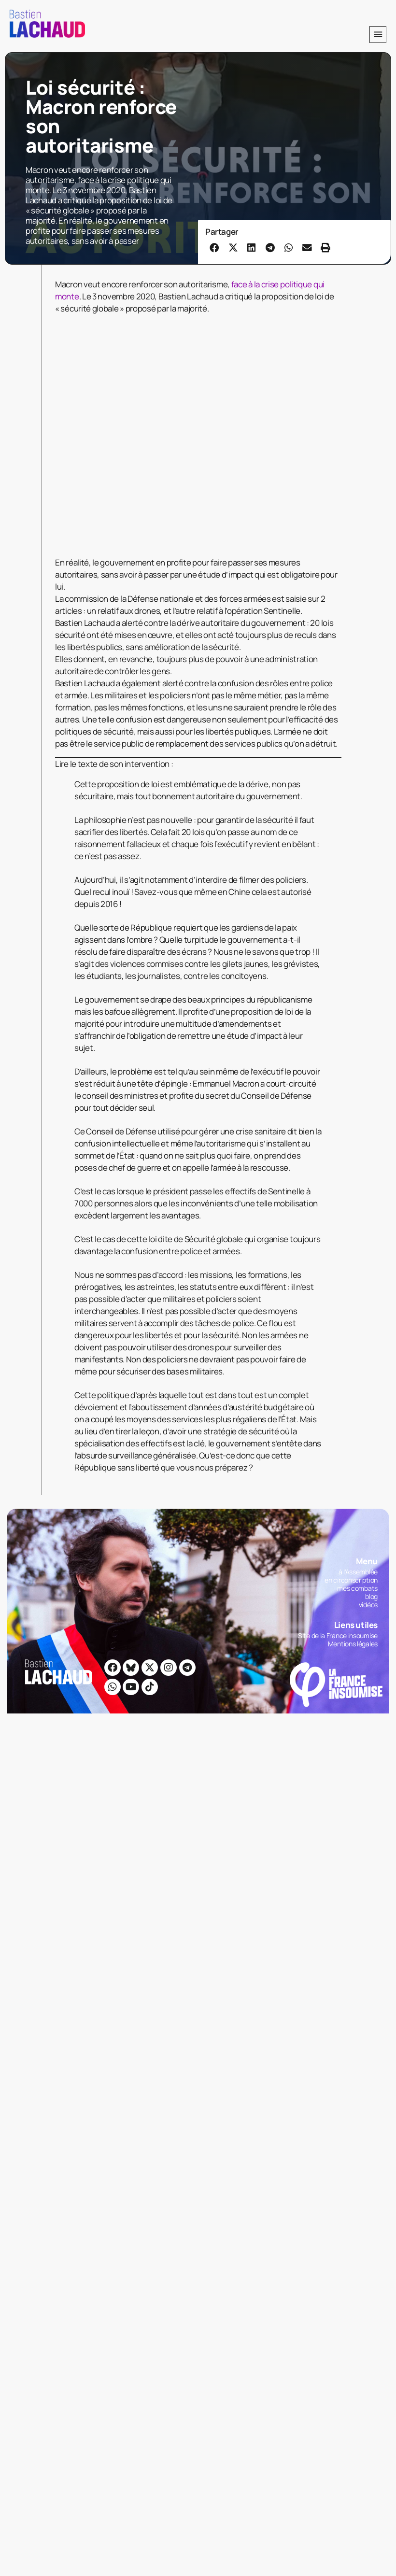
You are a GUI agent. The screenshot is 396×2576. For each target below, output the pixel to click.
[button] (377, 34)
